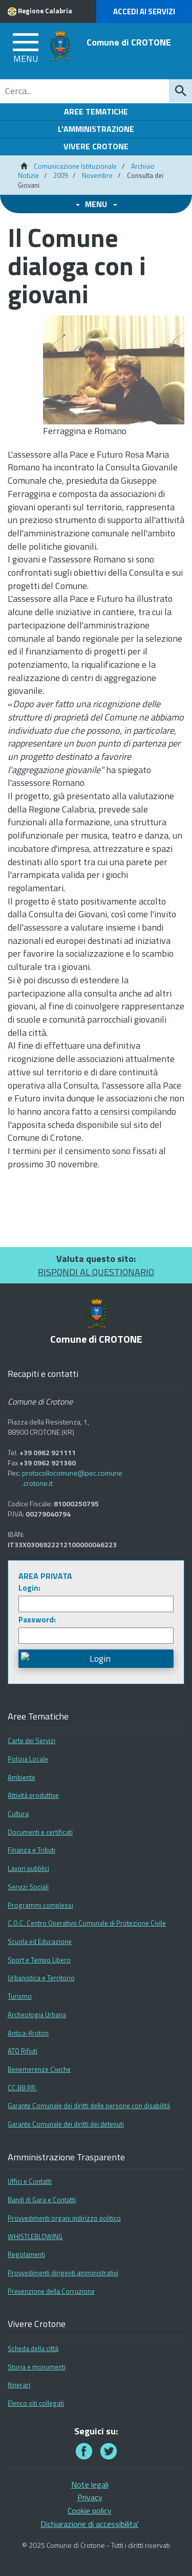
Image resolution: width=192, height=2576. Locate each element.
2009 (60, 175)
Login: (29, 1588)
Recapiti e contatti (43, 1374)
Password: (37, 1619)
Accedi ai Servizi (144, 11)
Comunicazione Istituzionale (75, 166)
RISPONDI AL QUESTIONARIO (96, 1272)
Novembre (97, 175)
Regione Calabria (45, 11)
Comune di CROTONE (129, 42)
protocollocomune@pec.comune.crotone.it (72, 1478)
